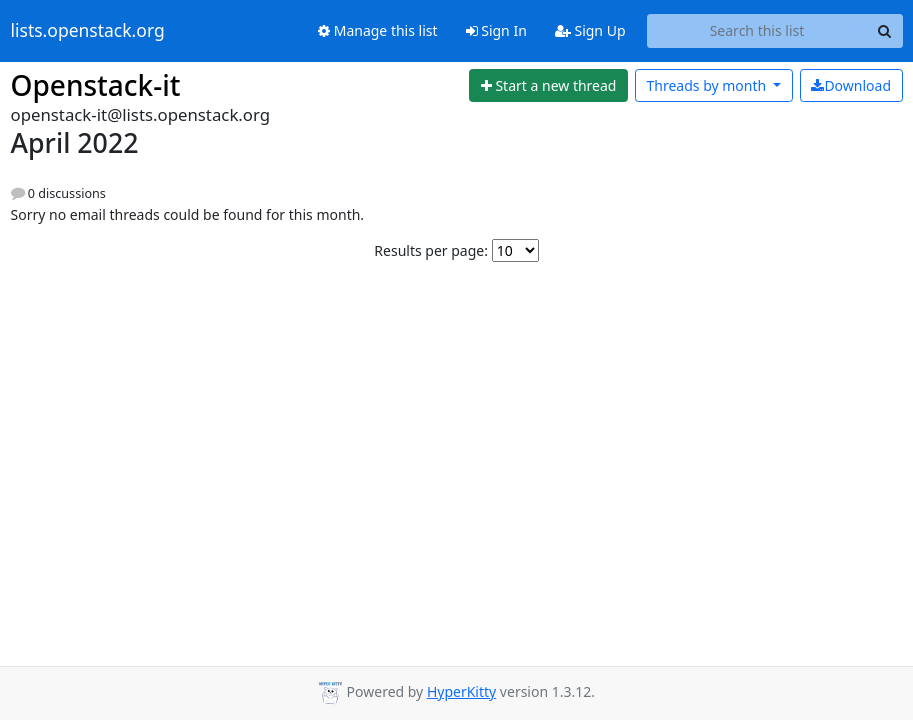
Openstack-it (96, 85)
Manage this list (378, 30)
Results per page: (431, 250)
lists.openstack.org (88, 31)
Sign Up (590, 30)
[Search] (885, 31)
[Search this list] (757, 31)
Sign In (496, 30)
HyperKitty (461, 691)
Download (851, 85)
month (707, 85)
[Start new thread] (548, 86)
